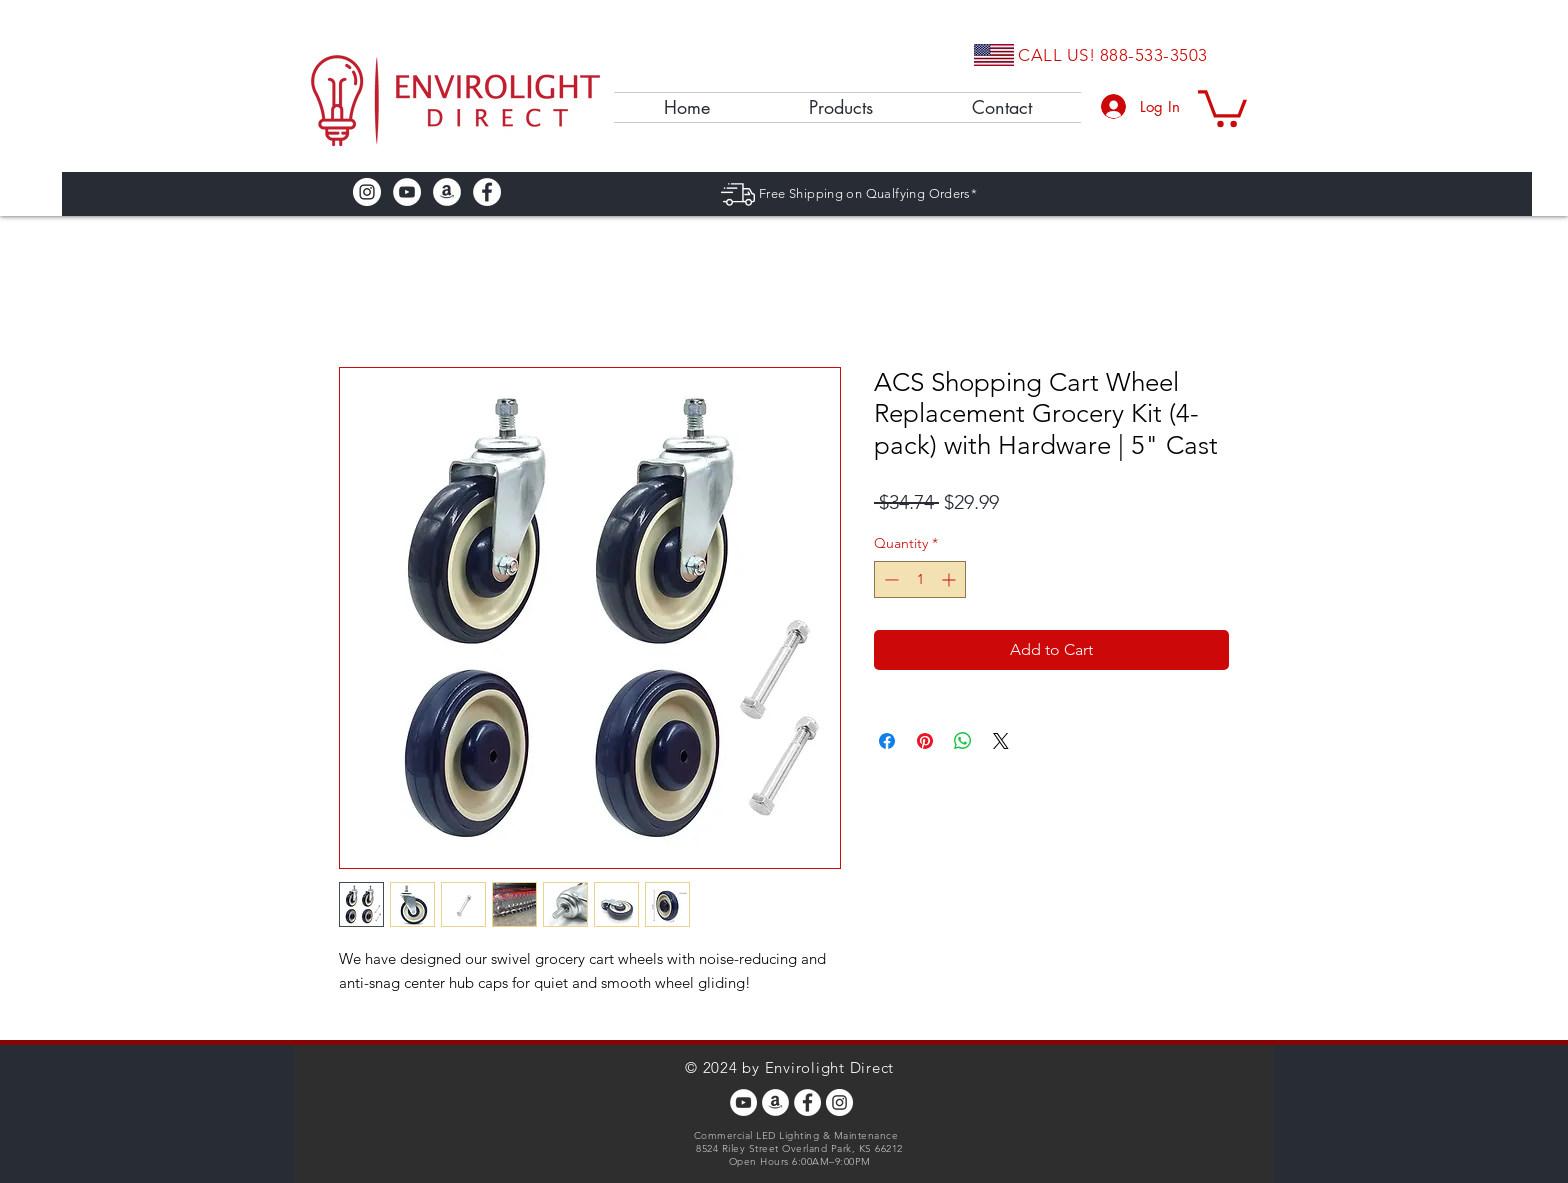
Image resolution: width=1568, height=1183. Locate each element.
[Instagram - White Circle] (367, 192)
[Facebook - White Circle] (487, 192)
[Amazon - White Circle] (447, 192)
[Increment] (950, 579)
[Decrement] (889, 579)
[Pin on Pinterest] (925, 741)
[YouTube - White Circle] (407, 192)
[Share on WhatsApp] (963, 741)
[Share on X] (1001, 741)
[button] (1222, 106)
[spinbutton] (920, 579)
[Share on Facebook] (887, 741)
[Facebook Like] (567, 192)
